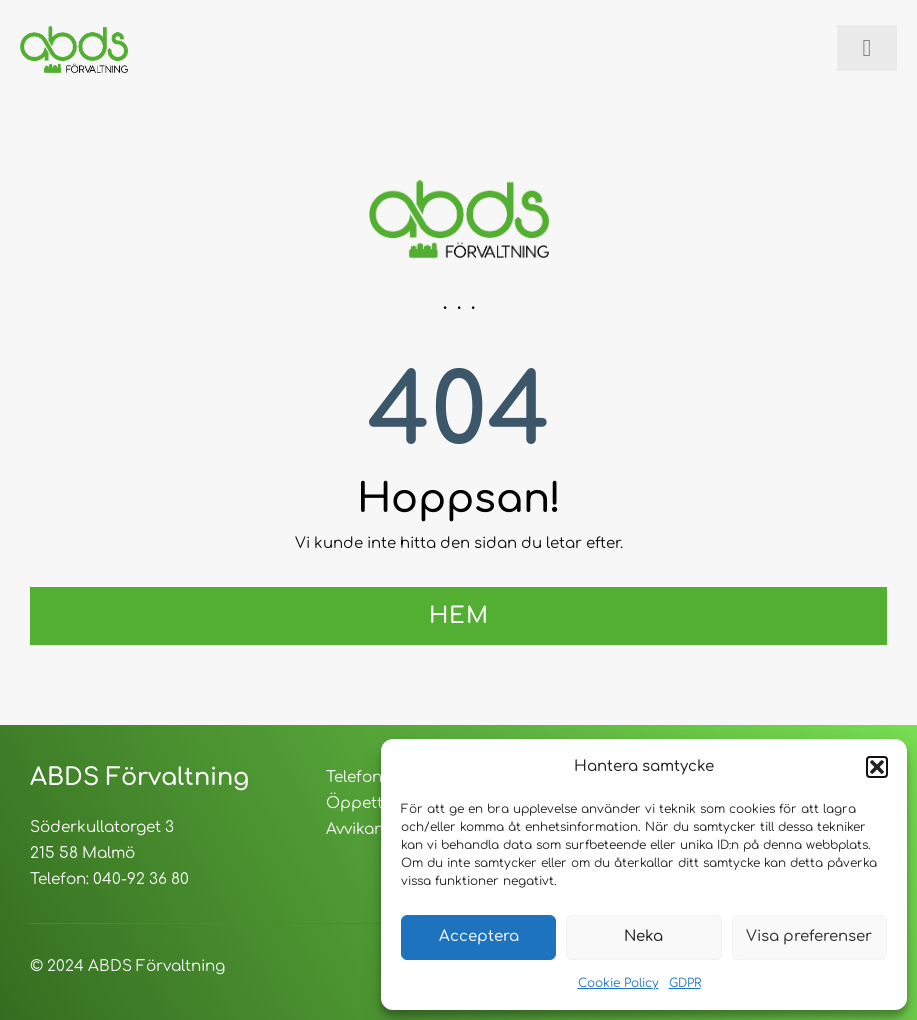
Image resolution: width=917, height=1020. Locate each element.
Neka (643, 936)
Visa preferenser (809, 936)
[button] (877, 767)
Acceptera (479, 936)
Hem (459, 615)
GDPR (685, 983)
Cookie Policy (618, 983)
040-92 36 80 (141, 879)
